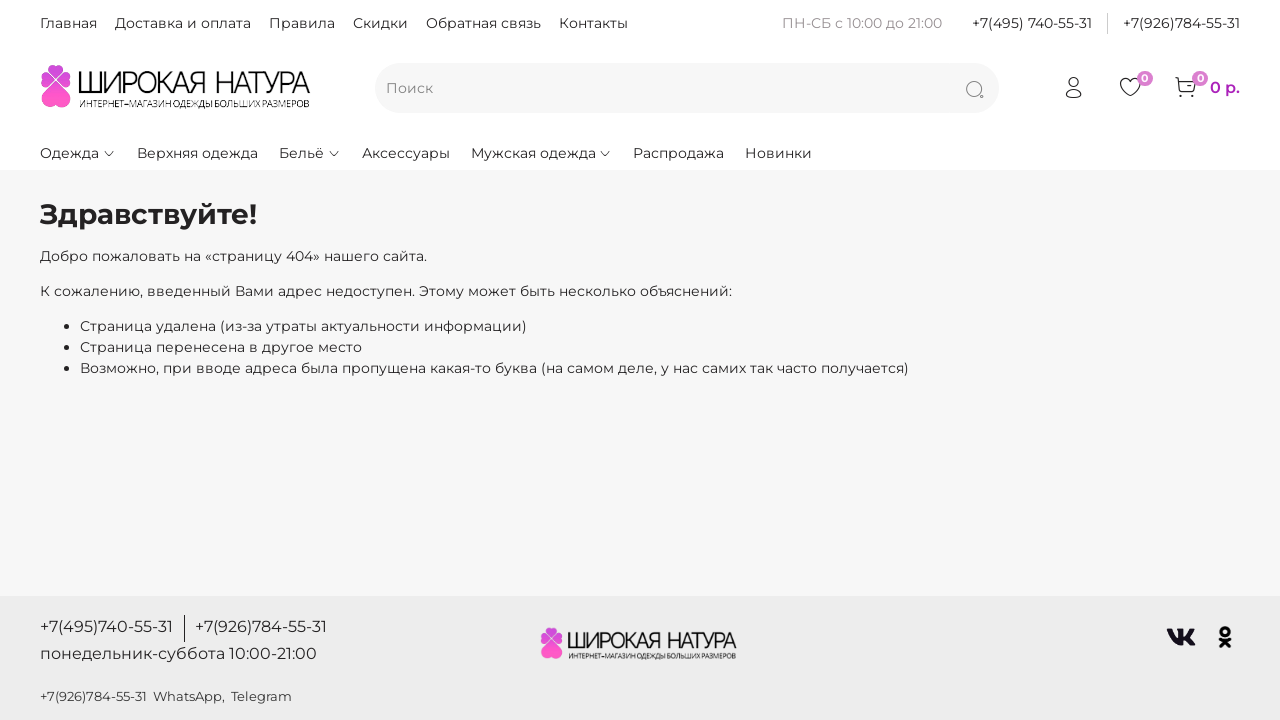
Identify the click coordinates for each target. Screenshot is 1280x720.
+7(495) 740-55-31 (1032, 23)
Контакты (593, 23)
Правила (302, 23)
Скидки (380, 23)
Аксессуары (406, 153)
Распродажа (678, 153)
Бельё (310, 153)
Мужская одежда (542, 153)
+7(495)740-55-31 (106, 626)
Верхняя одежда (197, 153)
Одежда (78, 153)
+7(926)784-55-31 (1181, 23)
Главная (68, 23)
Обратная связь (483, 23)
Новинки (778, 153)
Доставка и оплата (183, 23)
